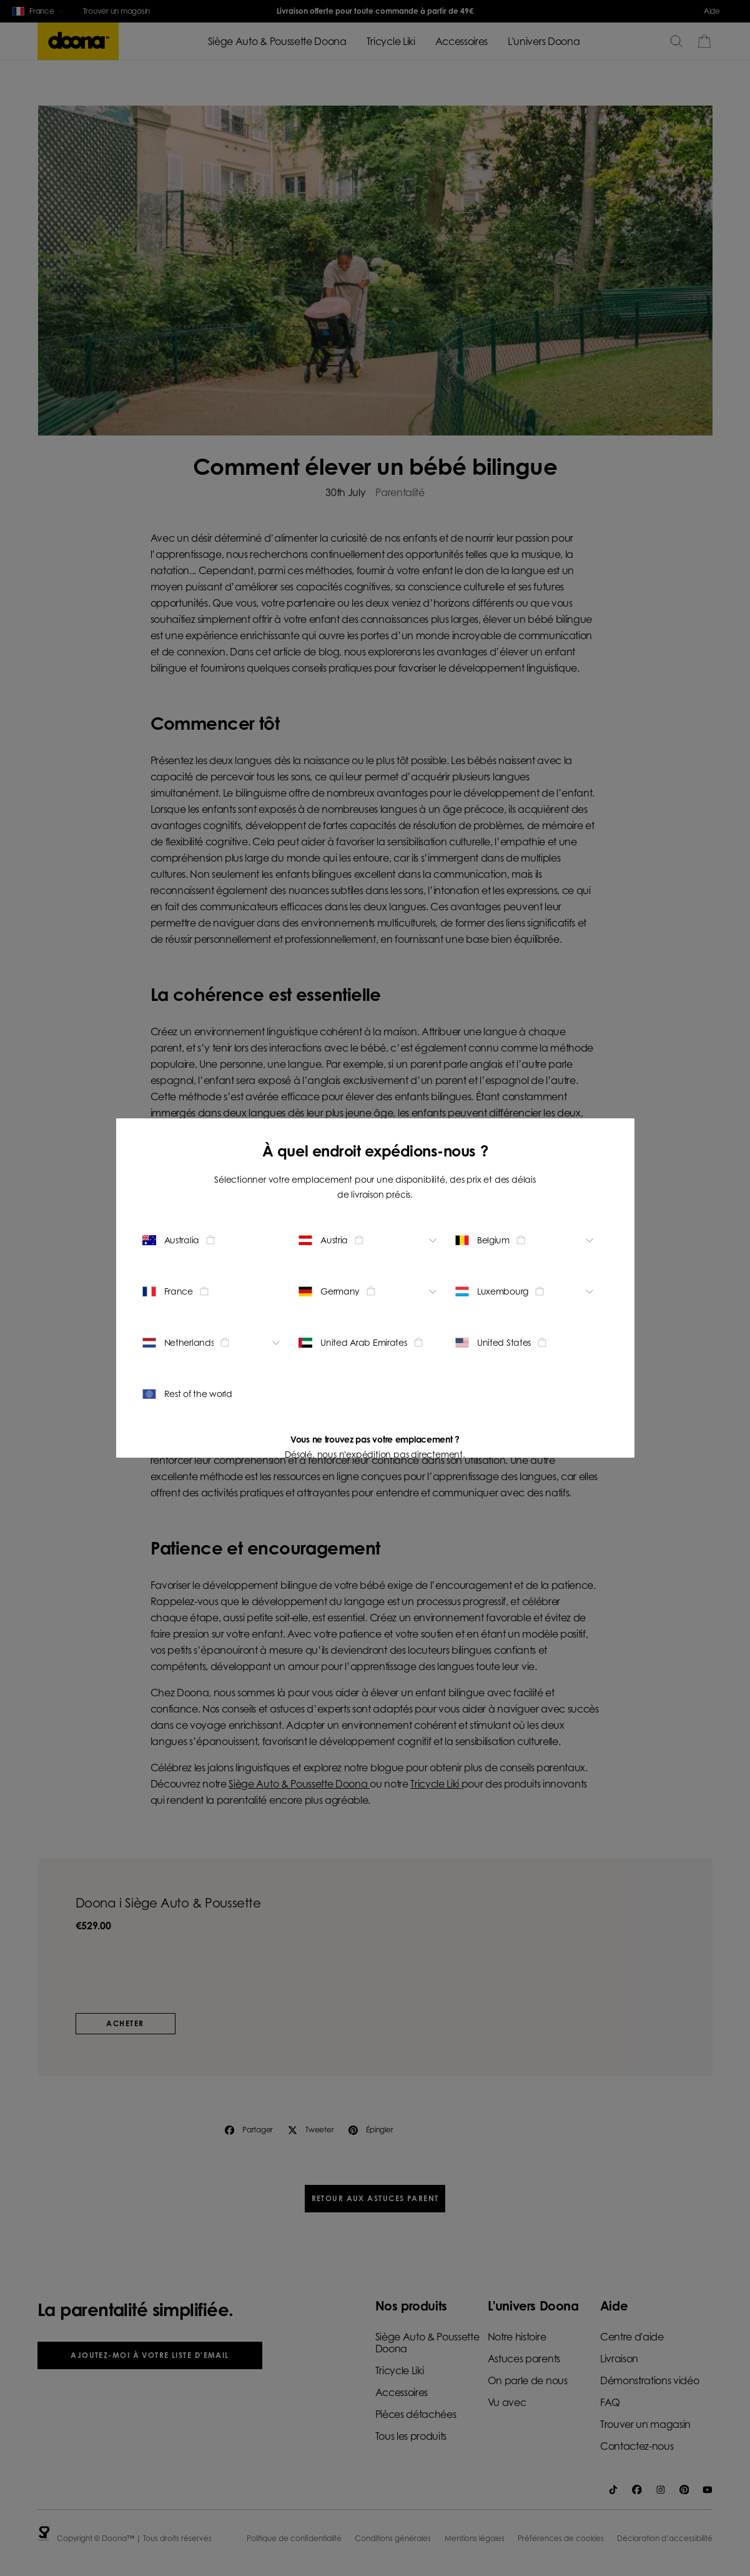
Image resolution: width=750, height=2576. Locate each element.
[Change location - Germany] (369, 1291)
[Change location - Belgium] (526, 1240)
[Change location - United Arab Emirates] (369, 1342)
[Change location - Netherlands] (213, 1342)
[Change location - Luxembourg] (526, 1291)
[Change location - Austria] (369, 1240)
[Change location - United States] (526, 1342)
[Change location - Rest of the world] (213, 1394)
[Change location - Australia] (213, 1240)
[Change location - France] (213, 1291)
